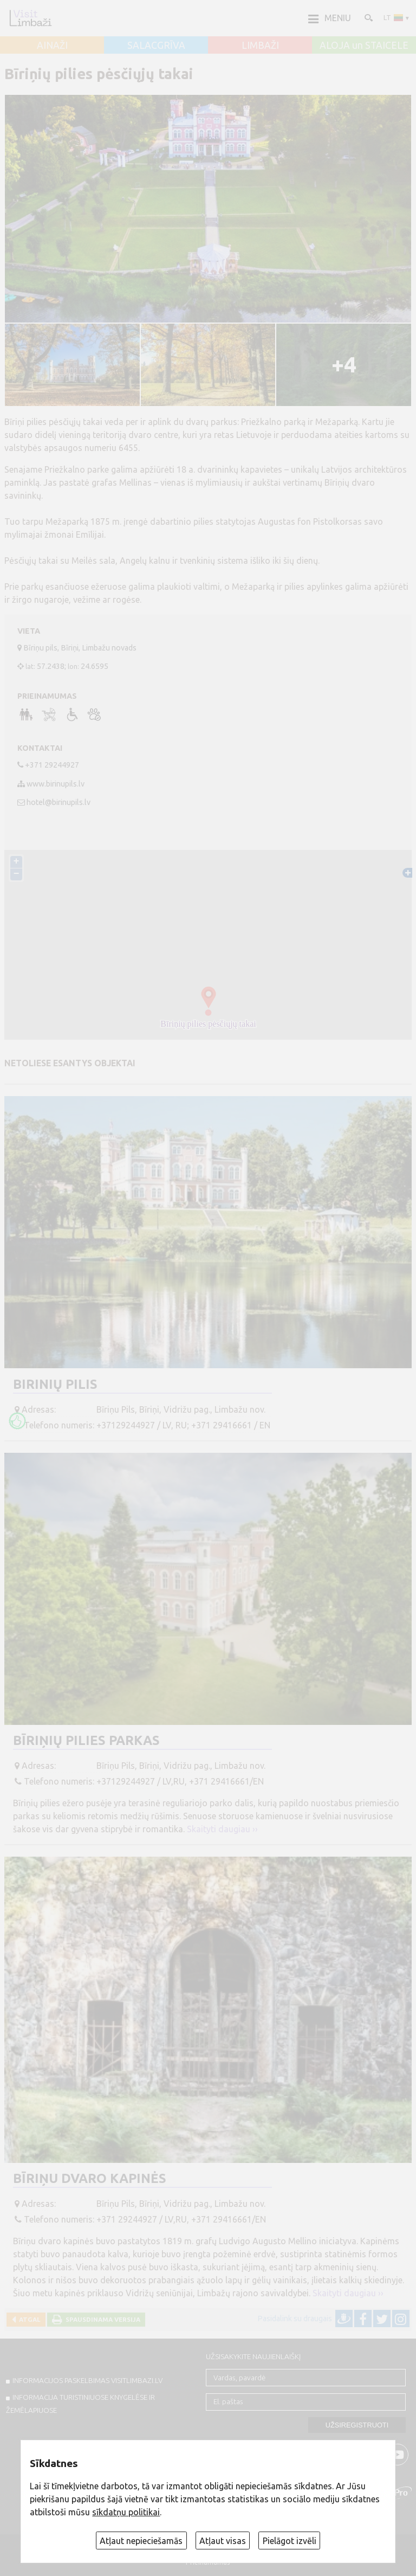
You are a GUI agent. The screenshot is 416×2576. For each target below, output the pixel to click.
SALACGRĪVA (156, 45)
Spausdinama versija (101, 2319)
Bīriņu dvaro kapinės (89, 2178)
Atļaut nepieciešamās (141, 2541)
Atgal (28, 2319)
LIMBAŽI (260, 45)
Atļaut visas (222, 2541)
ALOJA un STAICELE (364, 45)
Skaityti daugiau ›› (222, 1829)
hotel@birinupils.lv (58, 802)
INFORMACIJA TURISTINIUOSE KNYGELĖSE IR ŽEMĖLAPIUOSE (80, 2403)
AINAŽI (52, 45)
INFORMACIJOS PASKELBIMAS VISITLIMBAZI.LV (87, 2380)
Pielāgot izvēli (289, 2541)
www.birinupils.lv (55, 784)
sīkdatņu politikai (126, 2512)
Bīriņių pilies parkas (86, 1740)
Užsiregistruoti (357, 2425)
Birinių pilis (55, 1384)
